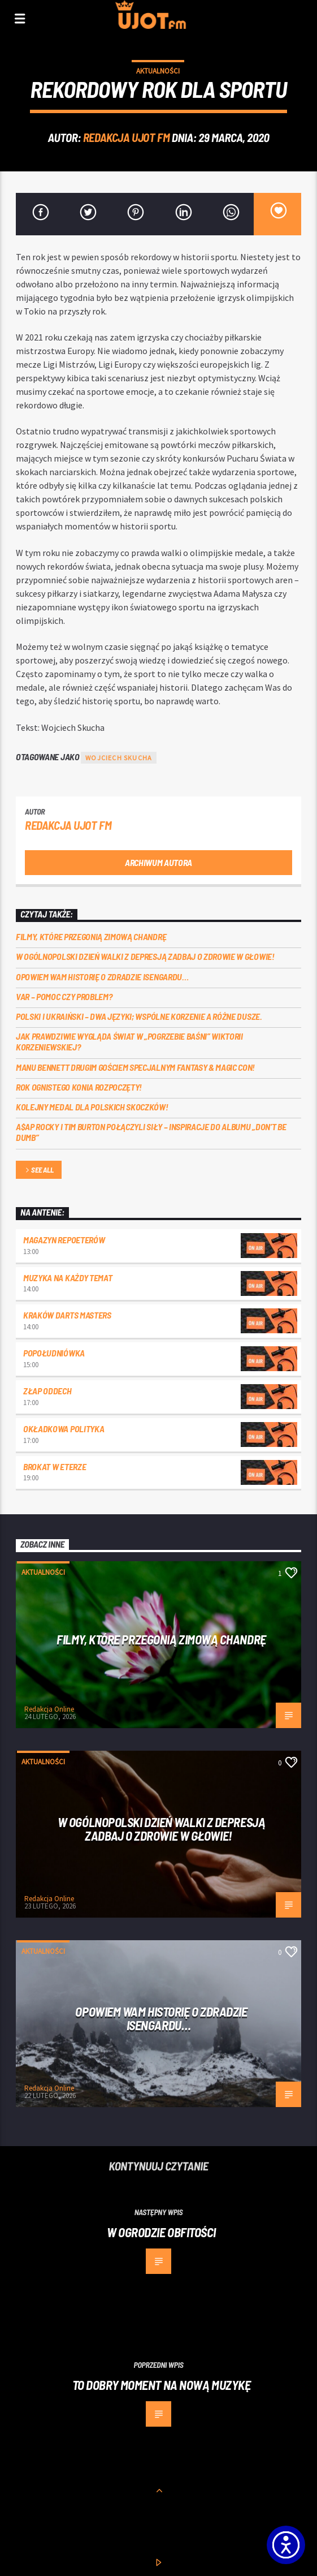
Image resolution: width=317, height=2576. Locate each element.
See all (38, 1170)
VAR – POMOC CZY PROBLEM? (64, 996)
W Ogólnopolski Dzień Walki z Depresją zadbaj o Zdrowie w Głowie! (145, 956)
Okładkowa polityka (63, 1428)
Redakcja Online (49, 1709)
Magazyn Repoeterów (64, 1239)
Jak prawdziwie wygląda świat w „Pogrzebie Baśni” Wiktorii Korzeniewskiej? (129, 1041)
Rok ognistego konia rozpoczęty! (79, 1087)
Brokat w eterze (54, 1466)
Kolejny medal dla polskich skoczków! (92, 1106)
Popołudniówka (54, 1352)
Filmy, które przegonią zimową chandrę (91, 936)
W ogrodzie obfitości (161, 2232)
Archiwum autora (158, 862)
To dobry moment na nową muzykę (161, 2384)
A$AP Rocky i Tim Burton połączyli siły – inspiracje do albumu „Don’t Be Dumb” (151, 1132)
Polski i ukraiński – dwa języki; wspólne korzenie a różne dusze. (139, 1016)
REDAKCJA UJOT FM (126, 137)
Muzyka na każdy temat (67, 1277)
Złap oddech (47, 1390)
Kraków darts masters (67, 1314)
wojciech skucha (118, 757)
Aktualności (158, 71)
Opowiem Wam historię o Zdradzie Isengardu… (102, 976)
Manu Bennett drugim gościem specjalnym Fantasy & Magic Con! (135, 1067)
